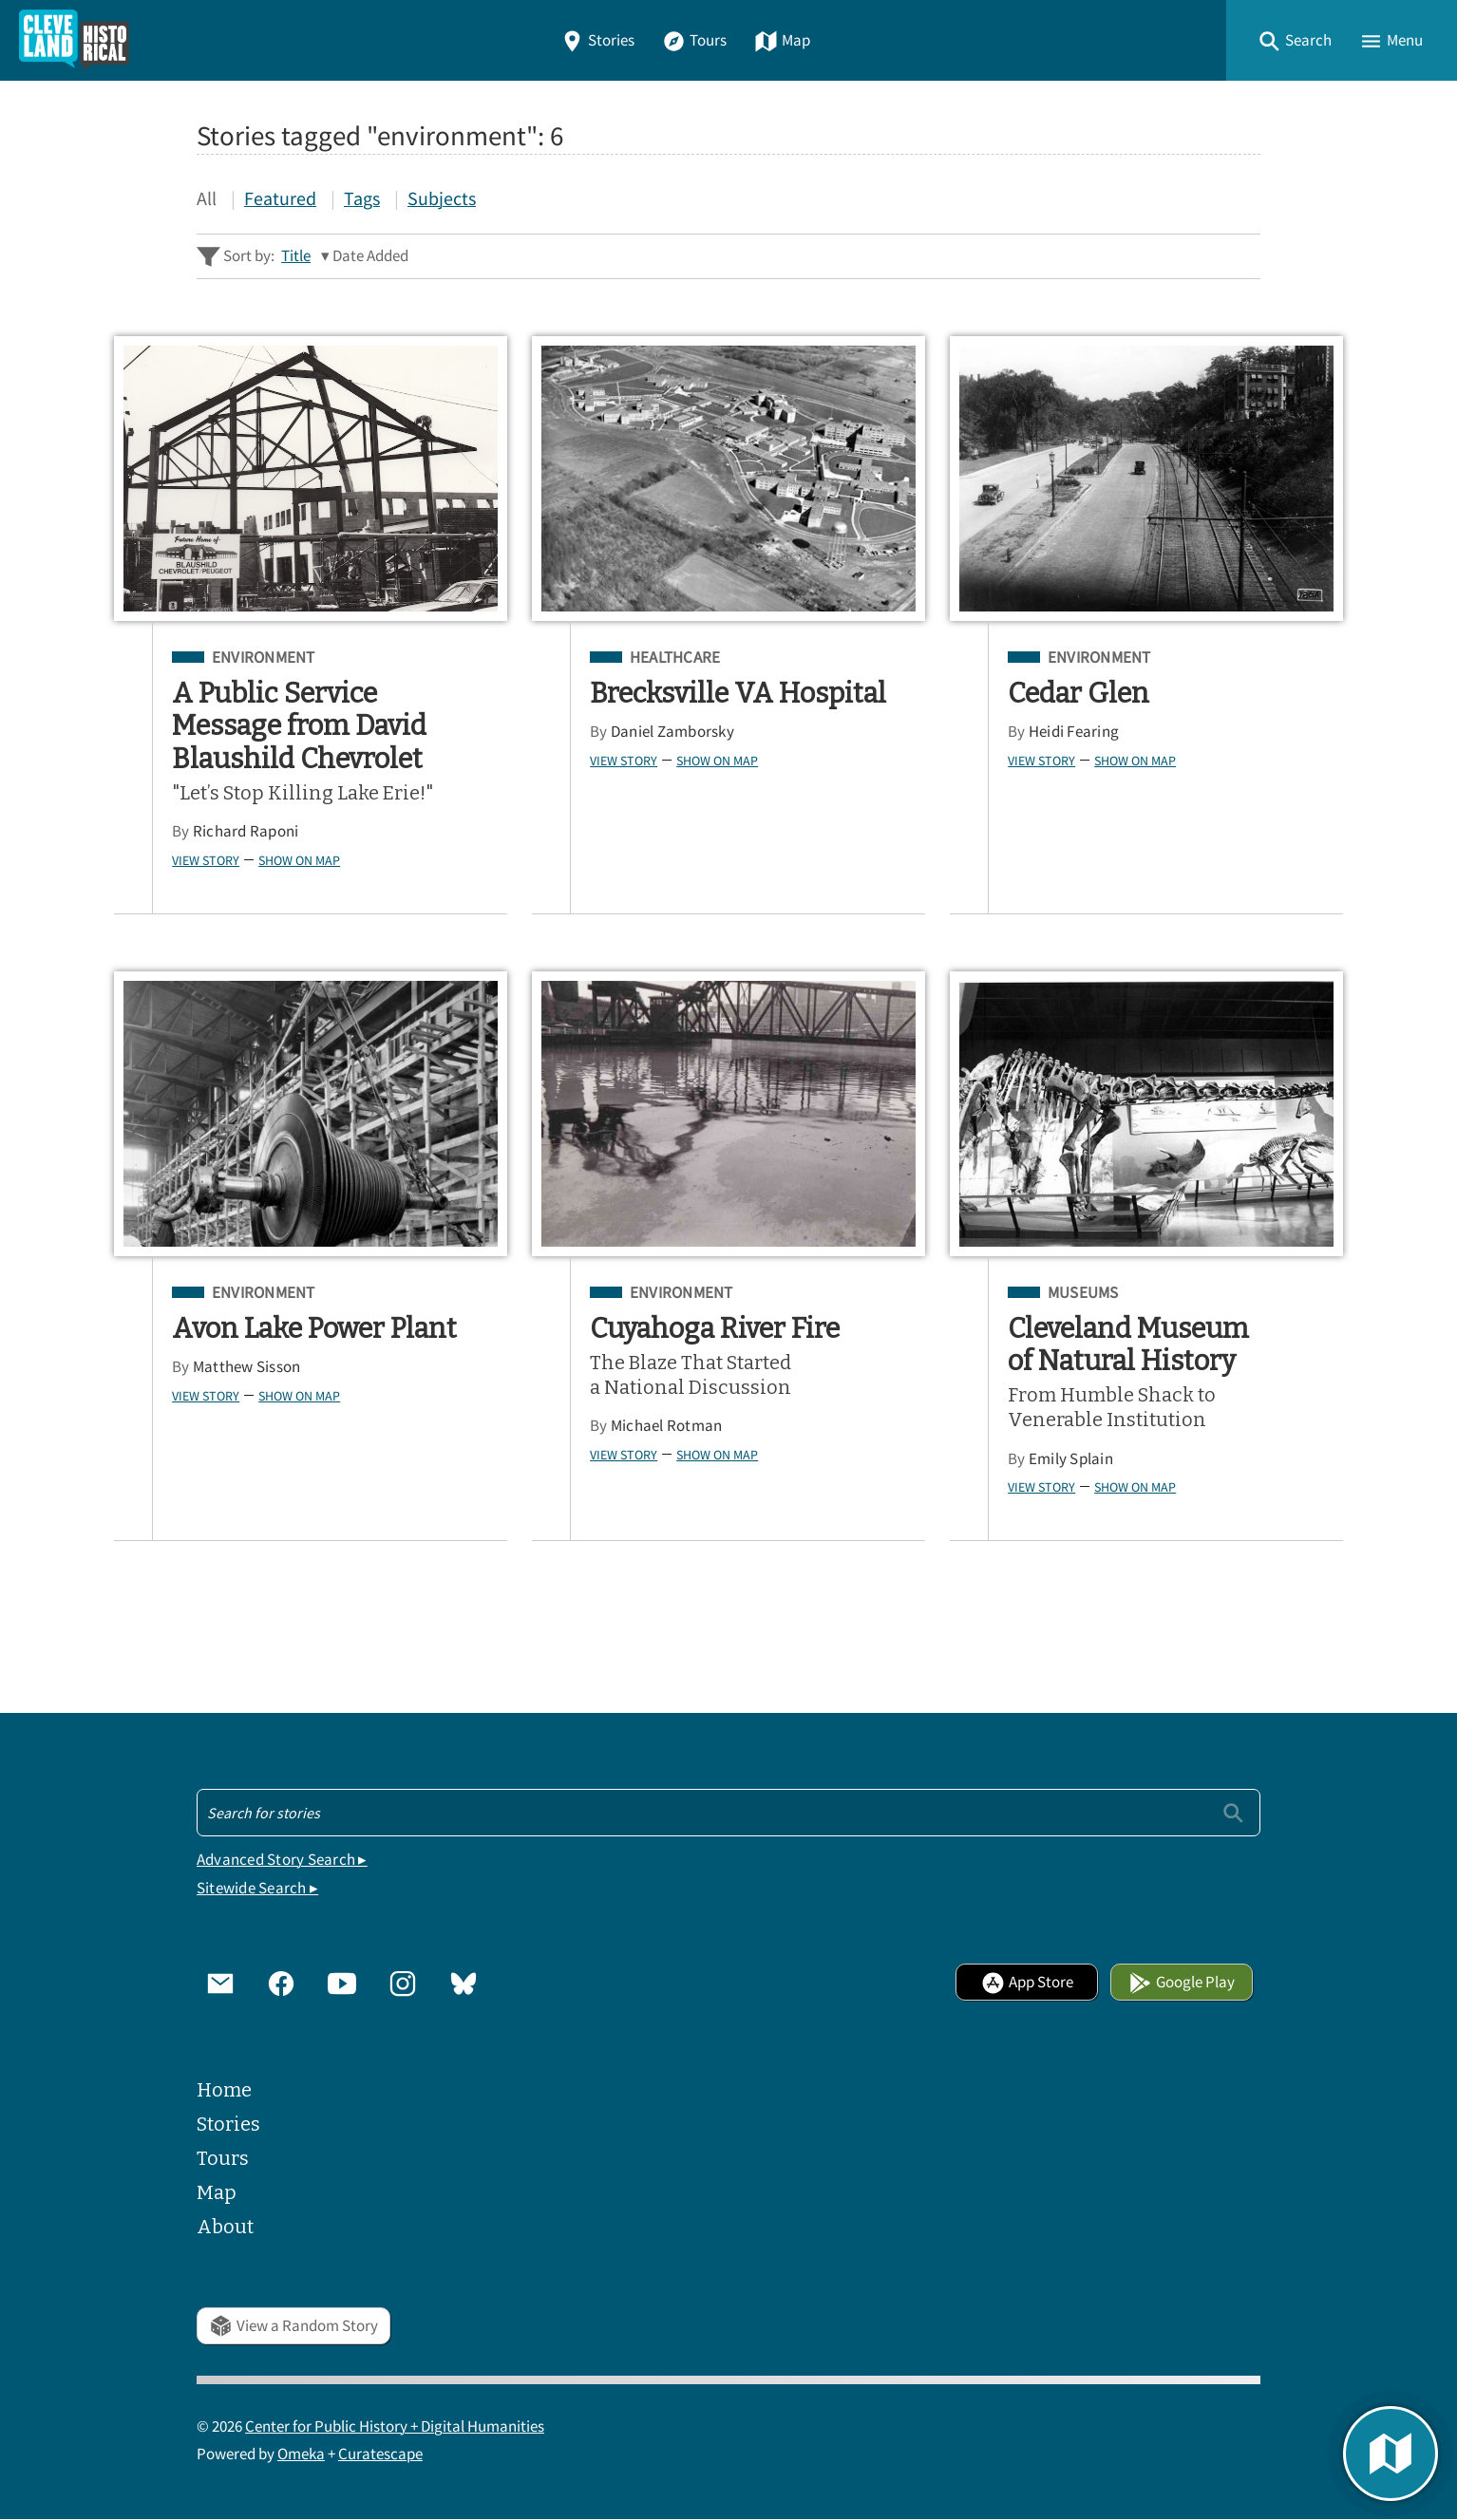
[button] (1294, 40)
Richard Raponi (246, 831)
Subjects (441, 198)
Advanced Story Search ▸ (282, 1860)
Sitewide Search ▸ (257, 1888)
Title (296, 256)
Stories (597, 40)
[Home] (74, 40)
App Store (1027, 1982)
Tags (362, 198)
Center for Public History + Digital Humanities (394, 2426)
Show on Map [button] (299, 860)
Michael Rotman (667, 1426)
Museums (1083, 1293)
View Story (205, 860)
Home (224, 2089)
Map (782, 40)
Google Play (1181, 1982)
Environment (263, 658)
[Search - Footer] (728, 1812)
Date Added (370, 256)
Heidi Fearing (1074, 732)
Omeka (301, 2454)
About (225, 2226)
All (207, 198)
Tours (694, 40)
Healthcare (675, 658)
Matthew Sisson (247, 1367)
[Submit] (1233, 1812)
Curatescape (380, 2454)
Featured (280, 198)
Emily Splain (1071, 1459)
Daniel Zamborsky (672, 732)
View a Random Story (293, 2326)
